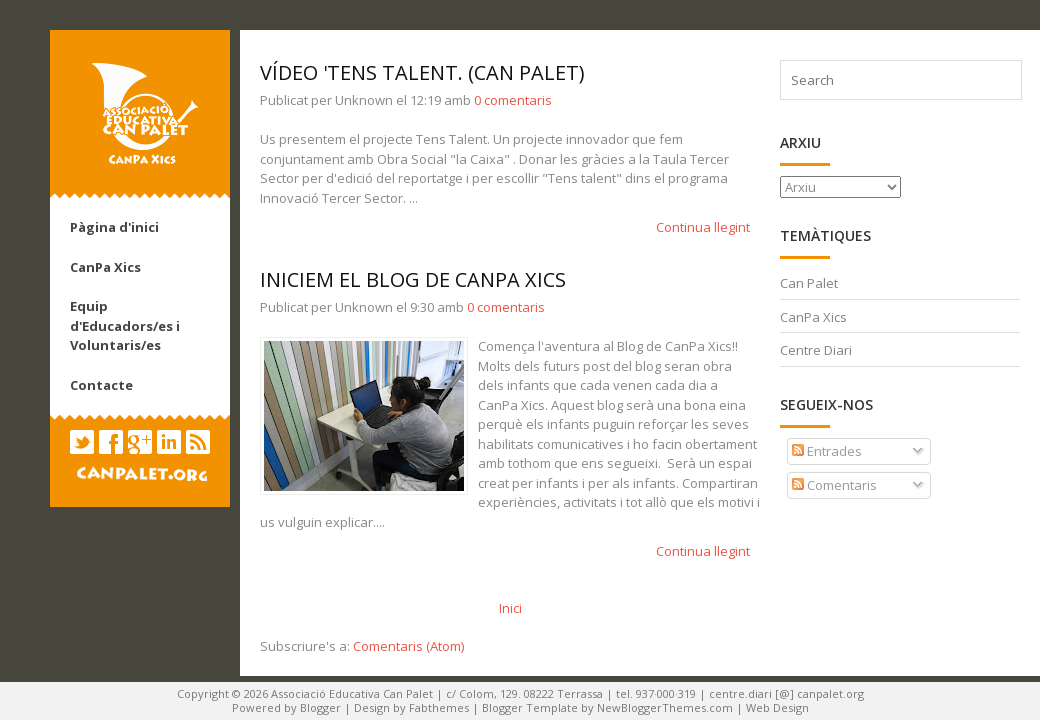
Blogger (320, 707)
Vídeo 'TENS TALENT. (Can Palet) (422, 72)
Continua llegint (703, 227)
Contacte (101, 385)
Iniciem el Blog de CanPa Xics (413, 279)
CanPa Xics (105, 267)
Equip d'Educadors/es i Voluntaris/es (125, 325)
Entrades (827, 451)
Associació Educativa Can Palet (352, 693)
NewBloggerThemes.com (665, 707)
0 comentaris (513, 100)
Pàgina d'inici (114, 227)
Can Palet (809, 283)
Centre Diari (816, 350)
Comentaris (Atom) (408, 646)
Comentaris (834, 485)
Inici (510, 608)
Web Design (777, 707)
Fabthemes (439, 707)
